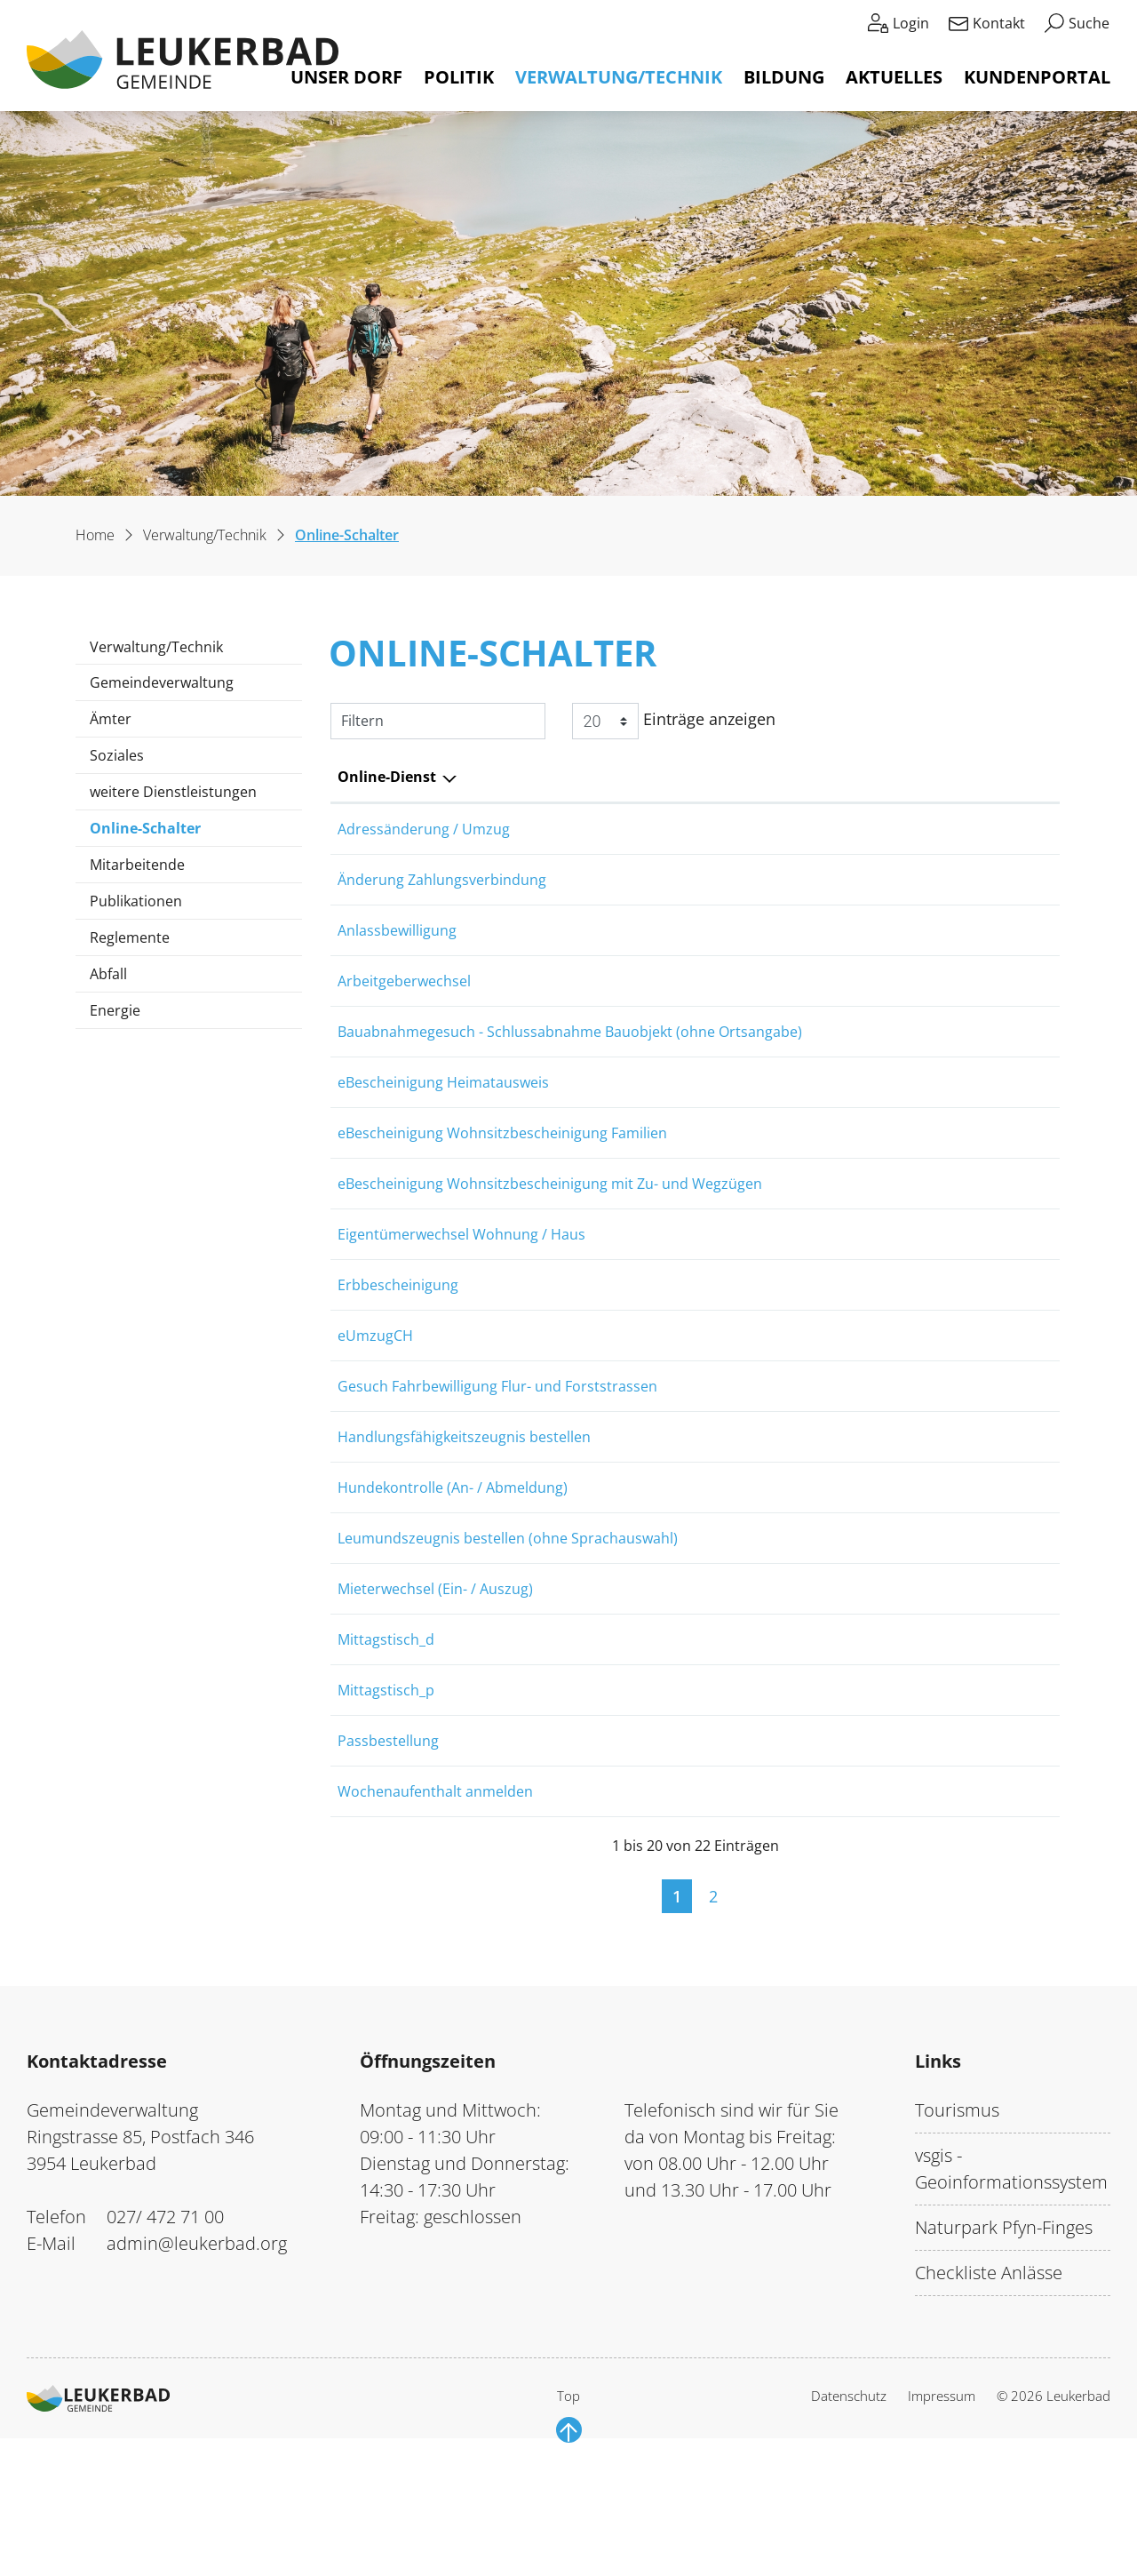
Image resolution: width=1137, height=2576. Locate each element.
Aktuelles (894, 77)
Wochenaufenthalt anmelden (435, 1909)
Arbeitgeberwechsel (404, 999)
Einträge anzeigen (673, 721)
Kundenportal (1037, 77)
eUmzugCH (375, 1398)
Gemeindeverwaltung (162, 682)
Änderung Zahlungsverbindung (442, 886)
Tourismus (957, 2234)
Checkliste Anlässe (988, 2397)
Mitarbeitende (137, 864)
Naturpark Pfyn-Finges (1004, 2352)
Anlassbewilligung (397, 943)
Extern (1015, 1115)
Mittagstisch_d (386, 1739)
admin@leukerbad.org (197, 2368)
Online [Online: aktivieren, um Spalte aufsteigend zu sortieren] (855, 776)
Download (1015, 1457)
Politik (459, 77)
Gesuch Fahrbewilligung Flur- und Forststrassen (497, 1454)
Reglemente (130, 937)
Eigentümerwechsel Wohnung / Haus (461, 1284)
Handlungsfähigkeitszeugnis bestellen (464, 1511)
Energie (115, 1010)
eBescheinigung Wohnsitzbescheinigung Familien (502, 1170)
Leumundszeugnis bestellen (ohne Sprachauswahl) (508, 1625)
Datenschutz (849, 2520)
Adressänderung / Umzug (424, 829)
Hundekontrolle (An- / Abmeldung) (453, 1568)
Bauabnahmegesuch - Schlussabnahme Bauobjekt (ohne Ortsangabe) (570, 1056)
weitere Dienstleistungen (173, 792)
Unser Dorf (346, 77)
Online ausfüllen (891, 831)
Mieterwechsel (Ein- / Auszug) (435, 1682)
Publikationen (136, 901)
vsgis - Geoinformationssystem (1011, 2293)
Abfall (108, 974)
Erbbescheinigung (398, 1341)
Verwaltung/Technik (618, 77)
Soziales (117, 755)
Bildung (783, 77)
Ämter (110, 719)
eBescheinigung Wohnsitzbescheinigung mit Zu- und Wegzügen (550, 1227)
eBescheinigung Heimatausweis (443, 1113)
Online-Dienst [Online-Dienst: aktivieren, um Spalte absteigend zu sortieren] (387, 776)
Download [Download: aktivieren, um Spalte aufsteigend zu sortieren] (992, 776)
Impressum (941, 2520)
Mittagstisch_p (386, 1796)
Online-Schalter (145, 832)
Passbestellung (388, 1852)
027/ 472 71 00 (165, 2341)
